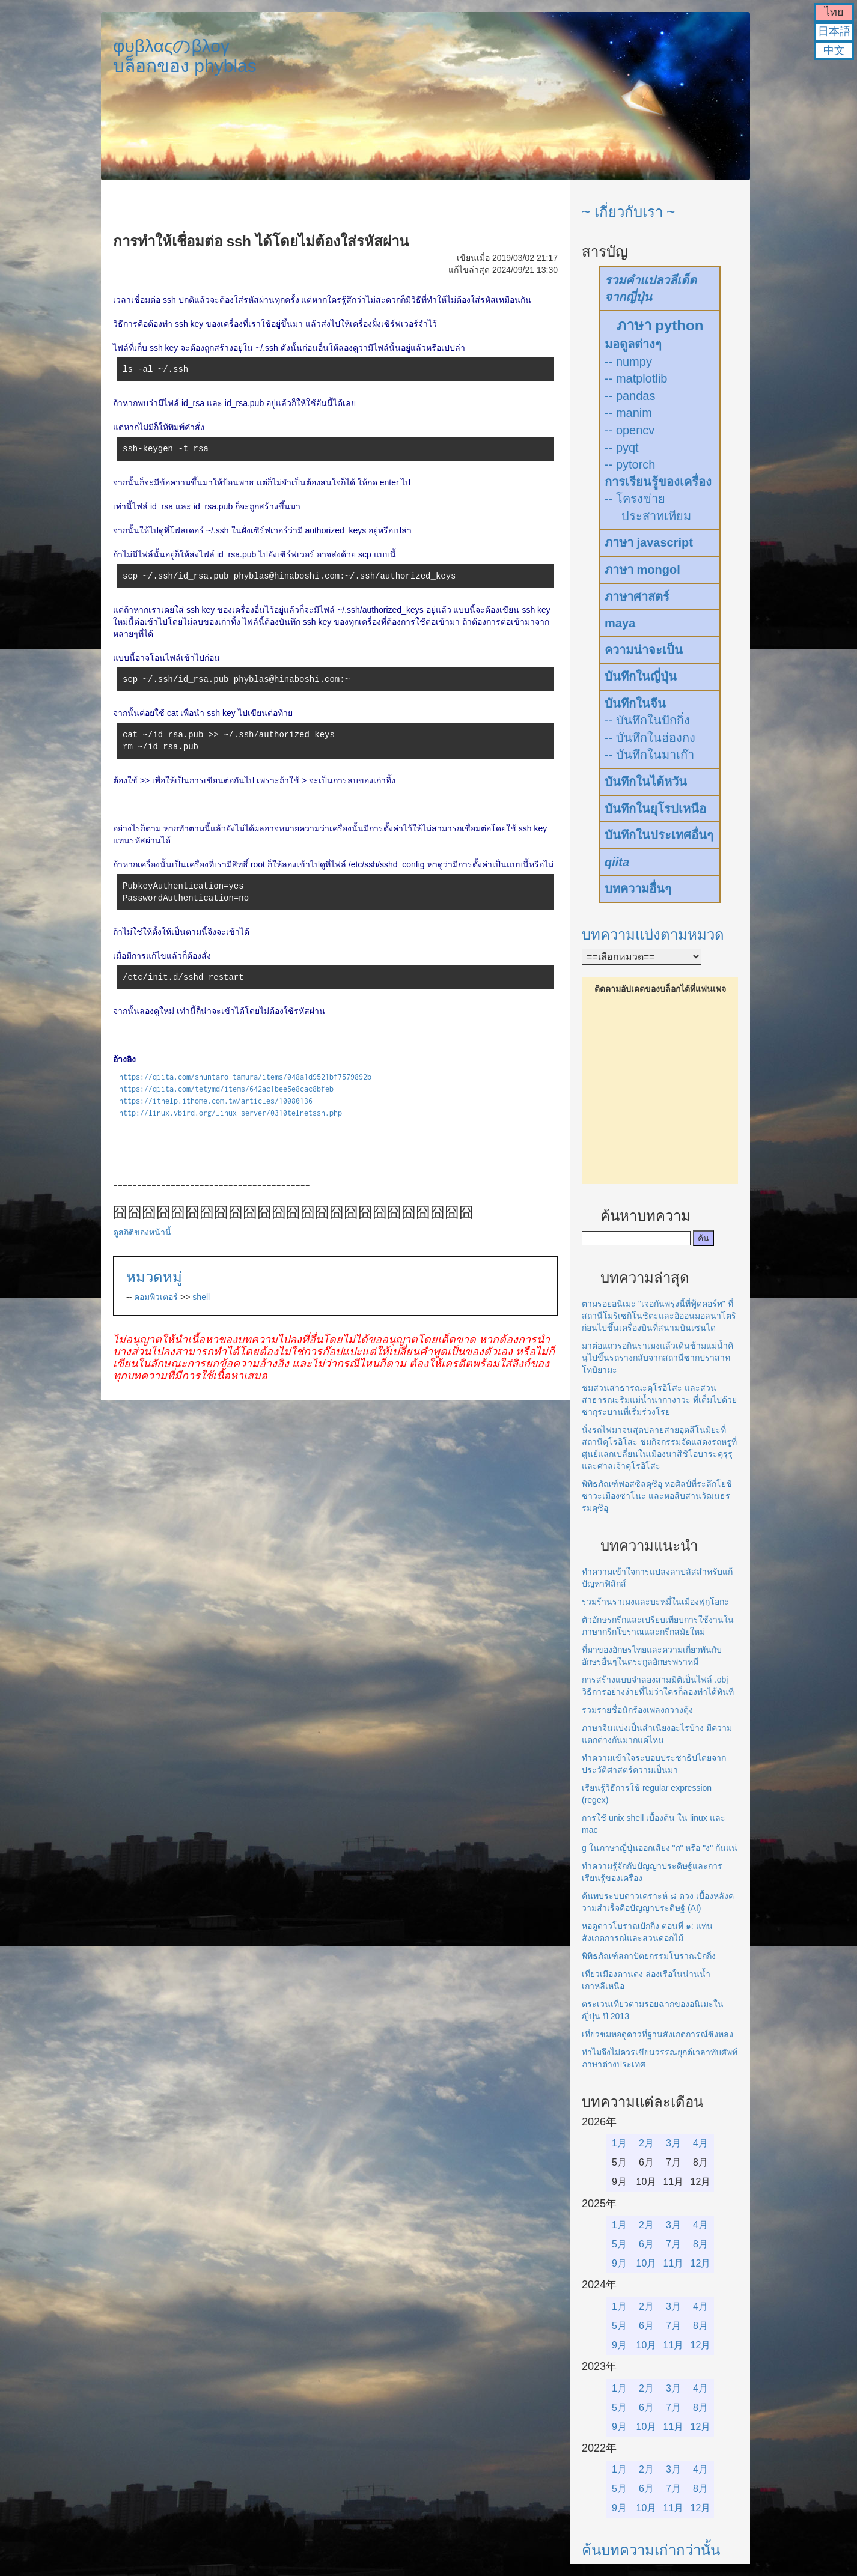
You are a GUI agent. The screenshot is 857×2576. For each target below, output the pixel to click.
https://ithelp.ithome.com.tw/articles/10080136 (216, 1100)
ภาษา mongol (642, 569)
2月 (646, 2143)
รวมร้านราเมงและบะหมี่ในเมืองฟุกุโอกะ (655, 1601)
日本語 (834, 31)
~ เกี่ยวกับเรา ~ (628, 212)
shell (201, 1297)
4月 (700, 2143)
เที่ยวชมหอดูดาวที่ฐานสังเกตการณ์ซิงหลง (657, 2034)
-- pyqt (622, 447)
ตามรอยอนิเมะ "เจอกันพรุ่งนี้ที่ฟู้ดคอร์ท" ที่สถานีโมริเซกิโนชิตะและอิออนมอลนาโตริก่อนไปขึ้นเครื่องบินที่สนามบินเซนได (659, 1315)
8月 (700, 2244)
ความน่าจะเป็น (644, 650)
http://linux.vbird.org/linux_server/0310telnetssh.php (230, 1112)
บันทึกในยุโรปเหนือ (655, 808)
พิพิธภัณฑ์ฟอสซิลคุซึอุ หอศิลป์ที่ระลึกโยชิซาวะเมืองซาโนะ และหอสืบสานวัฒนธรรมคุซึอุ (657, 1496)
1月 (619, 2143)
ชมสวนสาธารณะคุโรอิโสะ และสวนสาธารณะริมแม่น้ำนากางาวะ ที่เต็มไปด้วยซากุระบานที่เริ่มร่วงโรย (659, 1400)
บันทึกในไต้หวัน (646, 781)
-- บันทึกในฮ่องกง (650, 737)
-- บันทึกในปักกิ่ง (647, 720)
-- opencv (629, 430)
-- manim (628, 412)
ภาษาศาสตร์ (637, 596)
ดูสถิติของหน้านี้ (142, 1232)
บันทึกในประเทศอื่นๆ (659, 835)
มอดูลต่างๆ (633, 344)
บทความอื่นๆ (638, 888)
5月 (619, 2244)
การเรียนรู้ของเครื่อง (658, 481)
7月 (673, 2244)
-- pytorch (630, 464)
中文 (834, 50)
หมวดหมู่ (154, 1277)
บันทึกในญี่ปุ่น (641, 676)
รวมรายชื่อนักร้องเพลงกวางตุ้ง (637, 1710)
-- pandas (630, 395)
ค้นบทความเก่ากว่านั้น (651, 2550)
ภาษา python (660, 325)
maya (620, 623)
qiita (617, 862)
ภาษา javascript (649, 542)
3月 (673, 2143)
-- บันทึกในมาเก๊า (649, 754)
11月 (673, 2263)
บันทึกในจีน (635, 703)
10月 (646, 2263)
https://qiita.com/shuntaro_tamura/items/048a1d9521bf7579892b (245, 1076)
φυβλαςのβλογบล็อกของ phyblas (185, 56)
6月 (646, 2244)
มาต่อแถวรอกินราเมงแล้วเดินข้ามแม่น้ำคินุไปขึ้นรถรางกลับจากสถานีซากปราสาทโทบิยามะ (657, 1358)
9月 (619, 2263)
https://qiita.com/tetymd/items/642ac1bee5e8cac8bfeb (226, 1088)
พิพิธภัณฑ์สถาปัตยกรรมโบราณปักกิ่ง (649, 1956)
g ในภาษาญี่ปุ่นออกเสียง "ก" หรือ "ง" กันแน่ (659, 1848)
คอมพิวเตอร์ (156, 1297)
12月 (701, 2263)
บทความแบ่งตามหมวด (653, 934)
